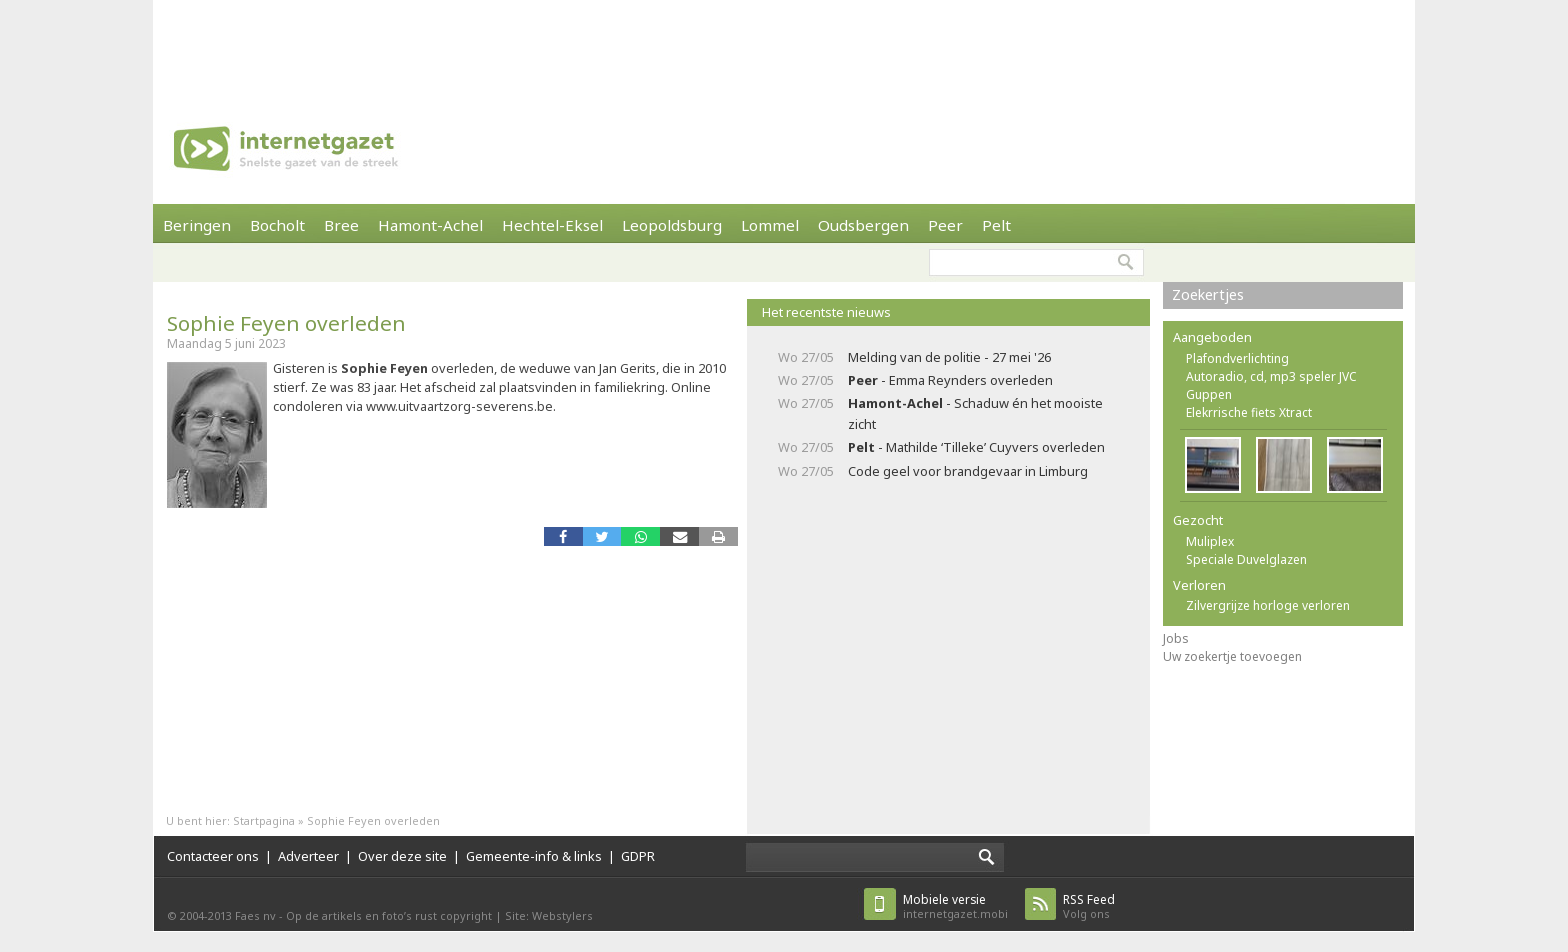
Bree (341, 225)
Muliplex (1210, 541)
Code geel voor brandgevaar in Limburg (968, 471)
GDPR (638, 856)
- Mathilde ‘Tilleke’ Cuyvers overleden (976, 447)
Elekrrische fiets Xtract (1249, 412)
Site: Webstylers (549, 915)
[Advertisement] (784, 45)
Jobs (1176, 638)
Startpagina (264, 820)
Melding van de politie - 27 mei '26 (949, 357)
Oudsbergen (863, 225)
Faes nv (255, 915)
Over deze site (402, 856)
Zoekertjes (1208, 294)
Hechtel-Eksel (552, 225)
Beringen (197, 225)
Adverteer (308, 856)
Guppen (1209, 394)
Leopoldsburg (672, 225)
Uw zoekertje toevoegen (1232, 656)
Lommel (770, 225)
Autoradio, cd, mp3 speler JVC (1271, 376)
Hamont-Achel (430, 225)
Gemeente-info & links (534, 856)
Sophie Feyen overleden (286, 323)
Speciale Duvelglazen (1246, 559)
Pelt (996, 225)
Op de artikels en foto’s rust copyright (389, 915)
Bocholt (277, 225)
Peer (945, 225)
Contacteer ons (213, 856)
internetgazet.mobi (955, 906)
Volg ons (1089, 906)
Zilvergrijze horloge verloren (1268, 605)
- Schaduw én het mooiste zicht (975, 413)
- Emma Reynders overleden (950, 380)
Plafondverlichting (1237, 358)
